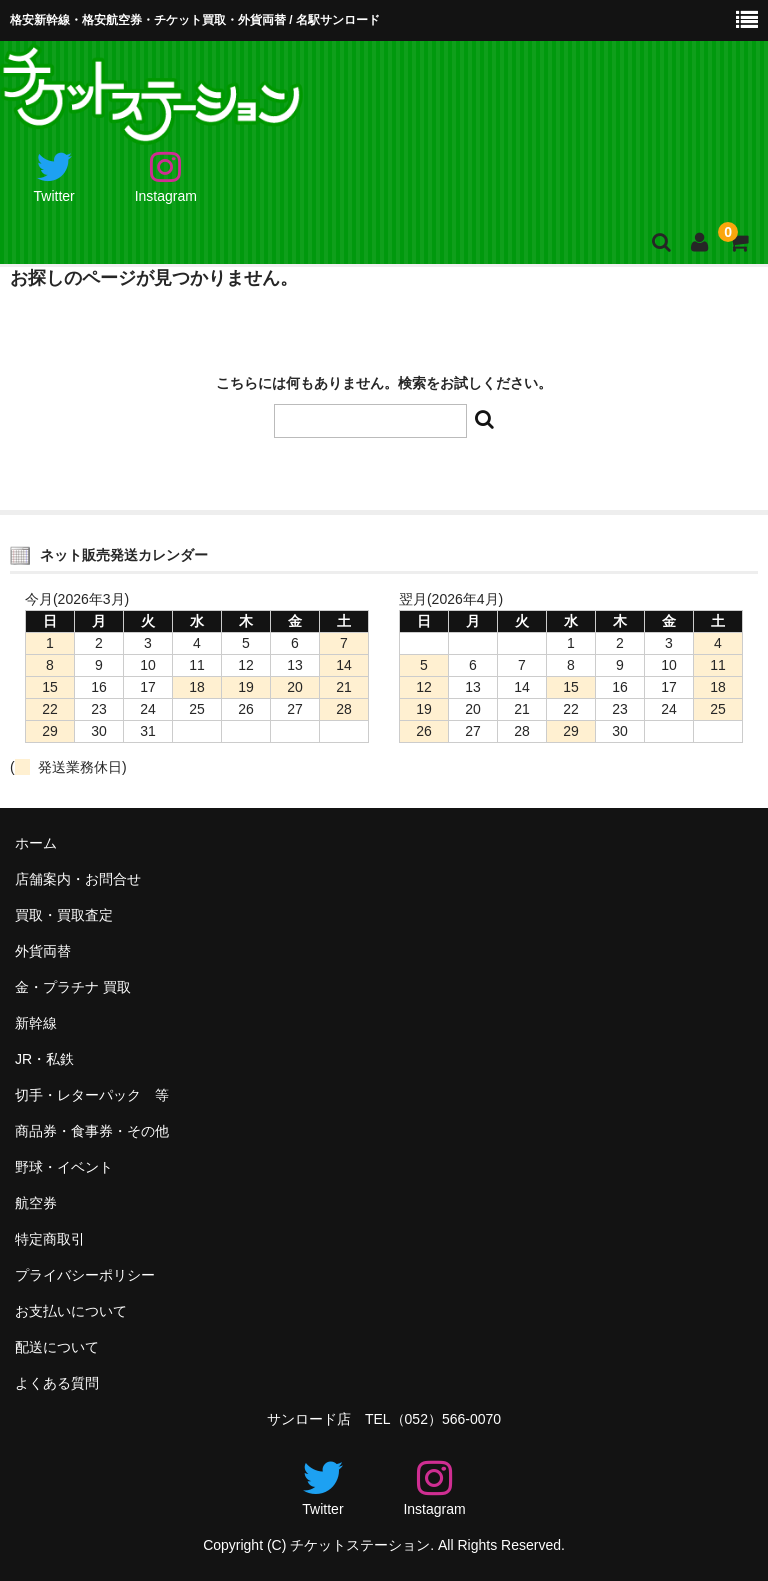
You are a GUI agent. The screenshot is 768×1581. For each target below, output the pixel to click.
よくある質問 (57, 1383)
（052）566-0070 (446, 1419)
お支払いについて (71, 1311)
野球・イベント (64, 1167)
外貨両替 (43, 951)
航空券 (36, 1203)
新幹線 (36, 1023)
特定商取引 (50, 1239)
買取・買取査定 (64, 915)
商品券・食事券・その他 (92, 1131)
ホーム (36, 843)
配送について (57, 1347)
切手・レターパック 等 (92, 1095)
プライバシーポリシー (85, 1275)
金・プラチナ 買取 (73, 987)
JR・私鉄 (44, 1059)
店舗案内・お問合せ (78, 879)
